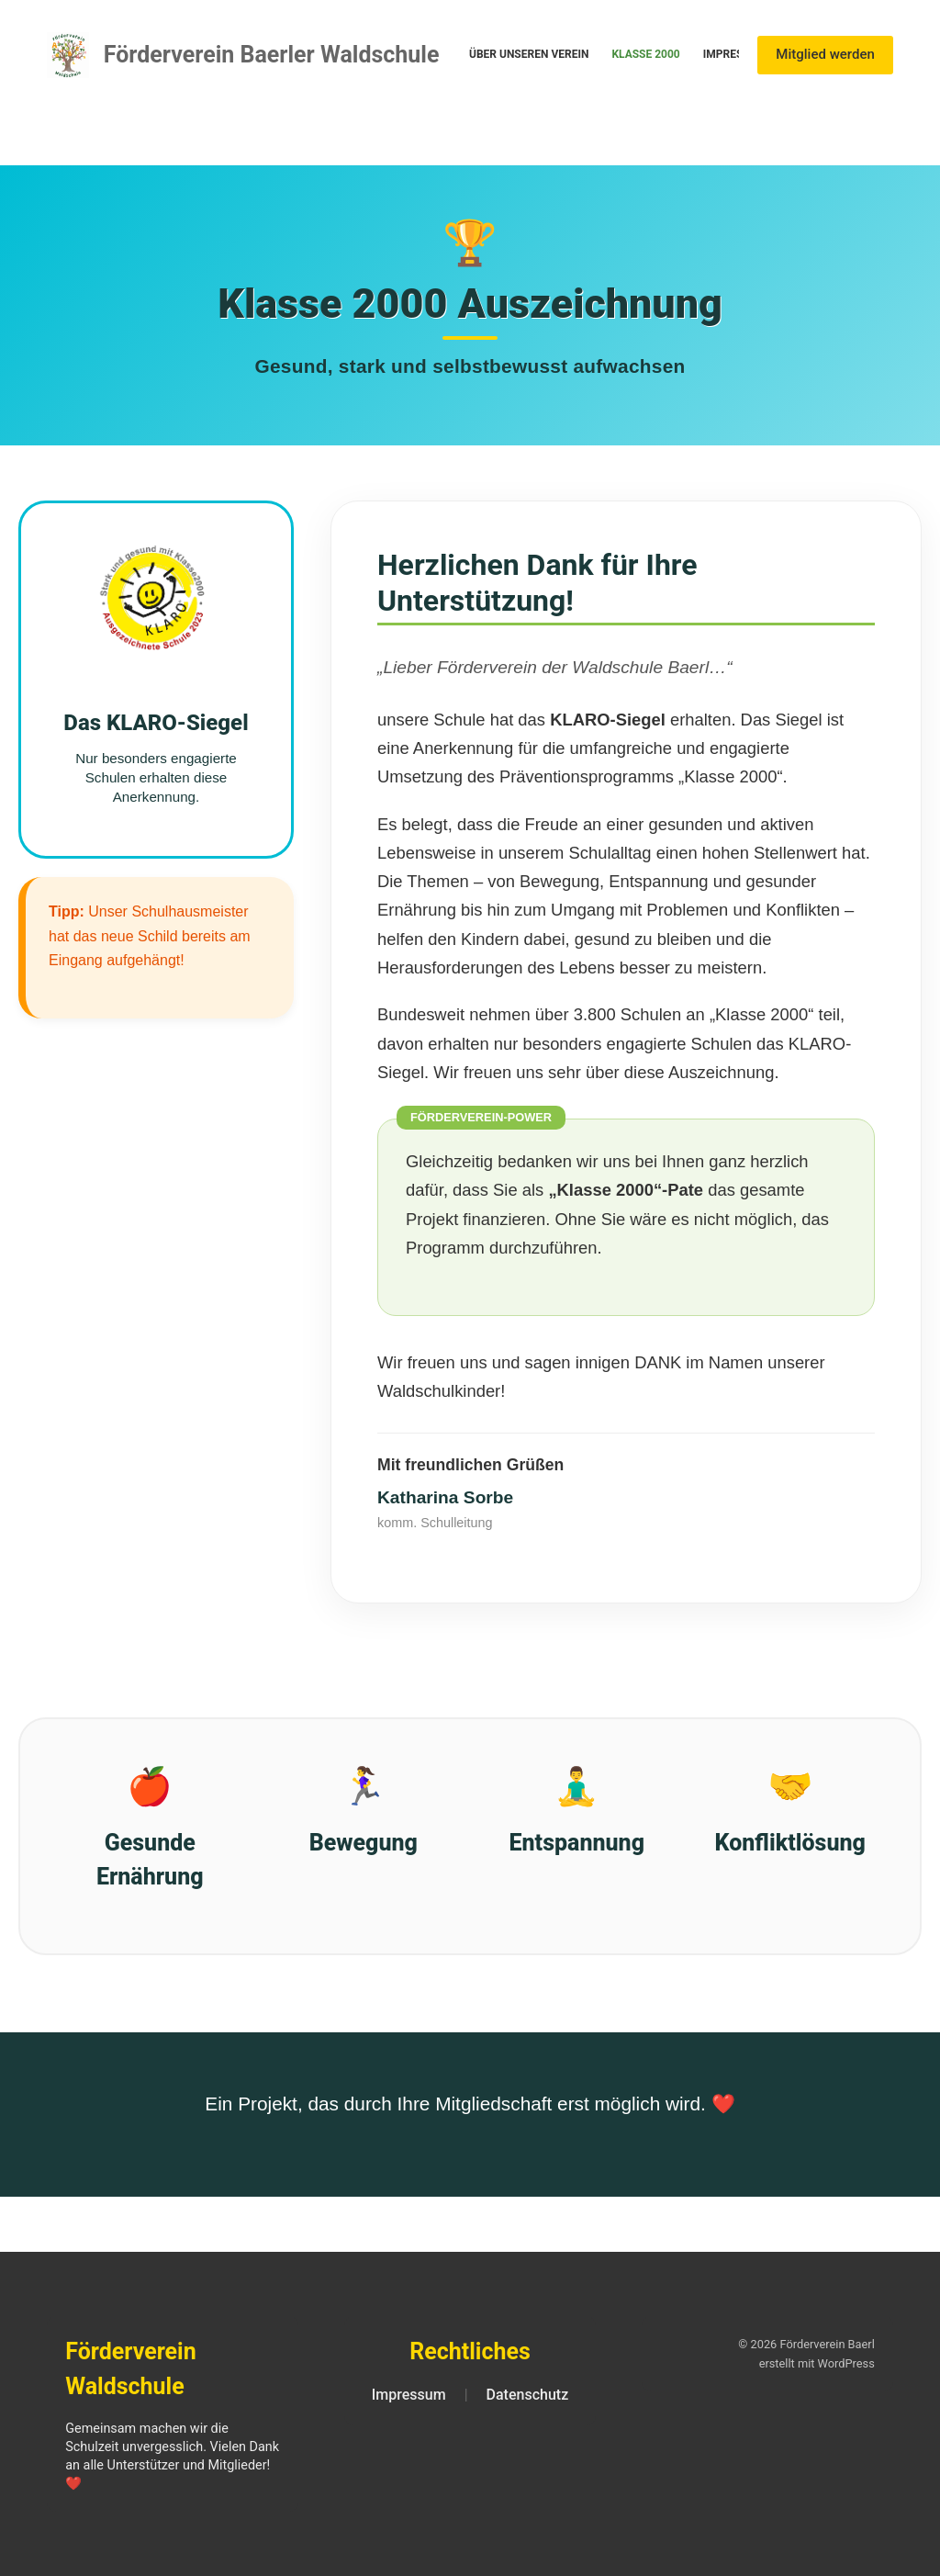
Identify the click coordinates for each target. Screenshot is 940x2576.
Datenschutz (528, 2394)
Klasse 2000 (645, 54)
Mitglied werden (825, 54)
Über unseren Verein (528, 54)
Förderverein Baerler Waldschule (272, 54)
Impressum (735, 54)
